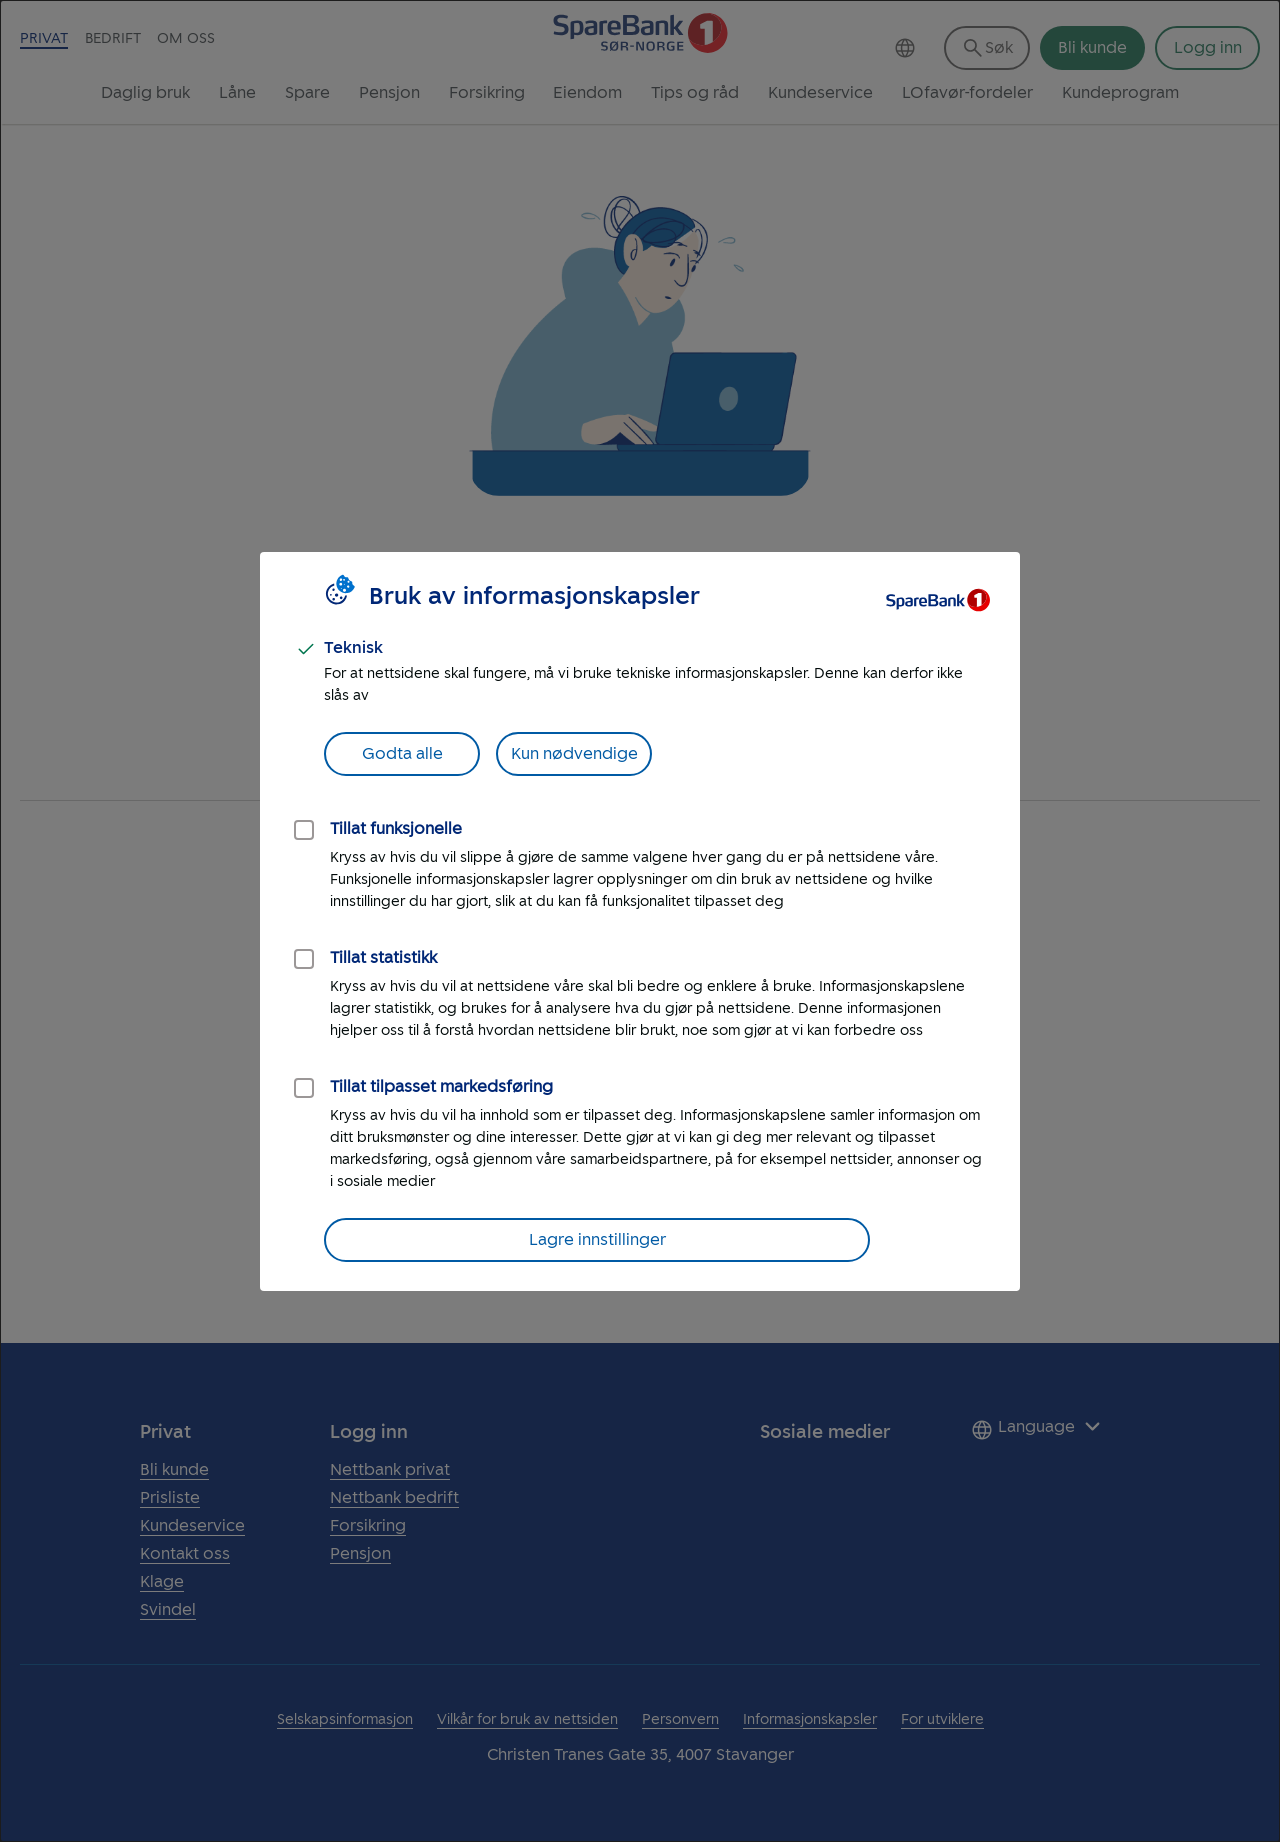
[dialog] (640, 921)
